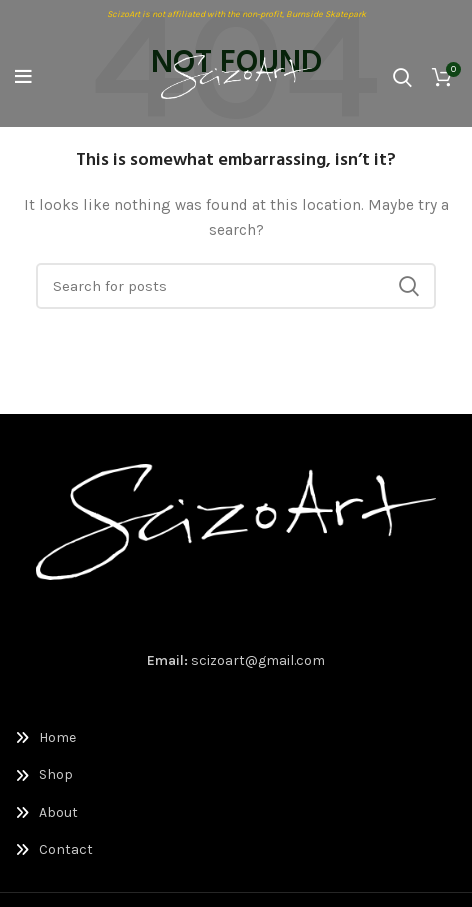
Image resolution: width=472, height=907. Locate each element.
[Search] (402, 77)
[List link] (236, 738)
